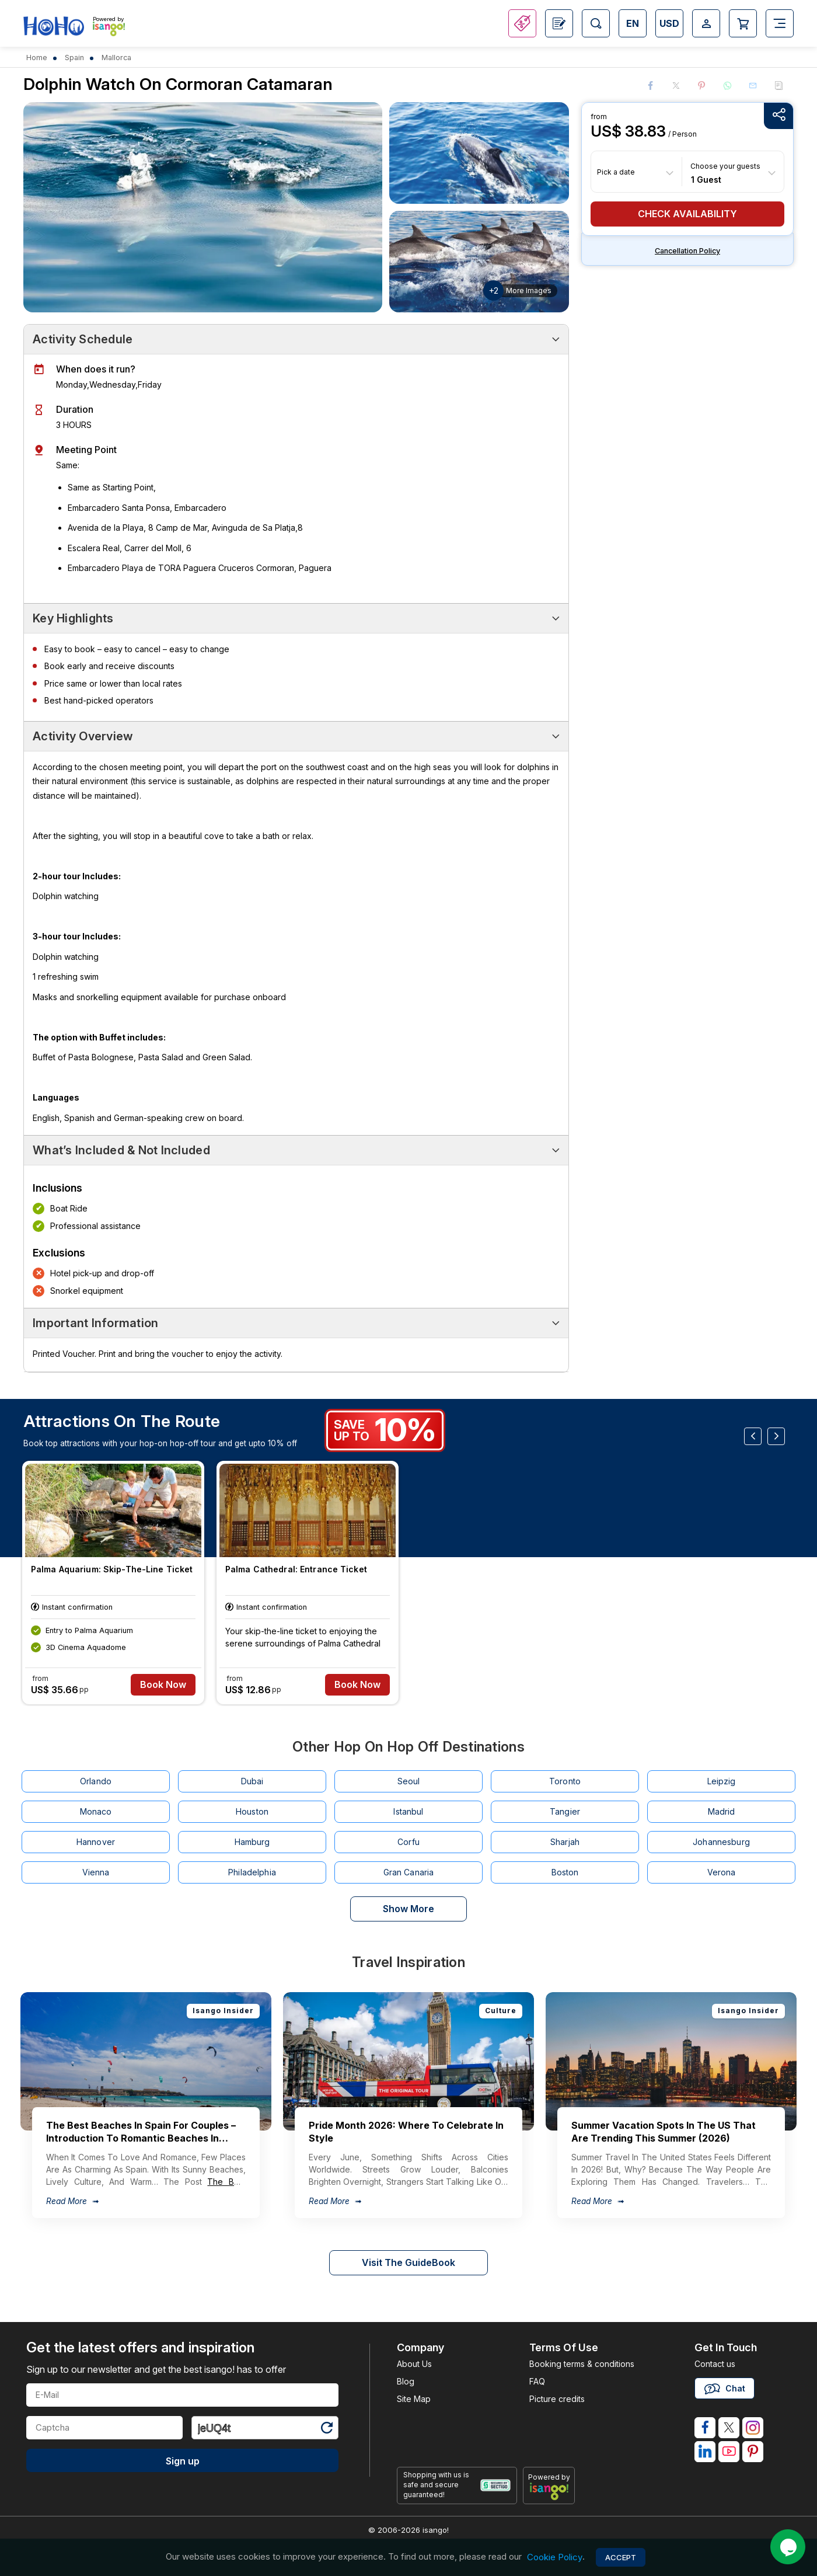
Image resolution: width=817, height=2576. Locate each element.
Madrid (721, 1811)
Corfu (408, 1842)
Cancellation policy (687, 250)
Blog (405, 2381)
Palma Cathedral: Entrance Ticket (296, 1569)
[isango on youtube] (728, 2451)
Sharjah (564, 1842)
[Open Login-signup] (706, 23)
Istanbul (408, 1811)
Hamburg (252, 1842)
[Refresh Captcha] (326, 2430)
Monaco (96, 1811)
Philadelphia (252, 1872)
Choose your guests (725, 166)
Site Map (414, 2399)
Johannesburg (721, 1842)
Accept (620, 2557)
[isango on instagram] (752, 2427)
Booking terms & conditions (581, 2364)
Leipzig (721, 1781)
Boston (565, 1872)
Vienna (96, 1872)
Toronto (565, 1781)
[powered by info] (549, 2491)
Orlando (95, 1781)
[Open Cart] (743, 23)
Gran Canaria (408, 1872)
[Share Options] (778, 116)
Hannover (95, 1842)
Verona (721, 1872)
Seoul (408, 1781)
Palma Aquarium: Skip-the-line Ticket (112, 1569)
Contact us (714, 2364)
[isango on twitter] (728, 2427)
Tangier (565, 1811)
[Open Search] (596, 23)
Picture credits (557, 2399)
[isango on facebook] (704, 2427)
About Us (414, 2364)
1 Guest (706, 179)
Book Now (163, 1684)
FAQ (537, 2381)
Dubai (252, 1781)
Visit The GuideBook (408, 2262)
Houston (252, 1811)
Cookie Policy (554, 2557)
